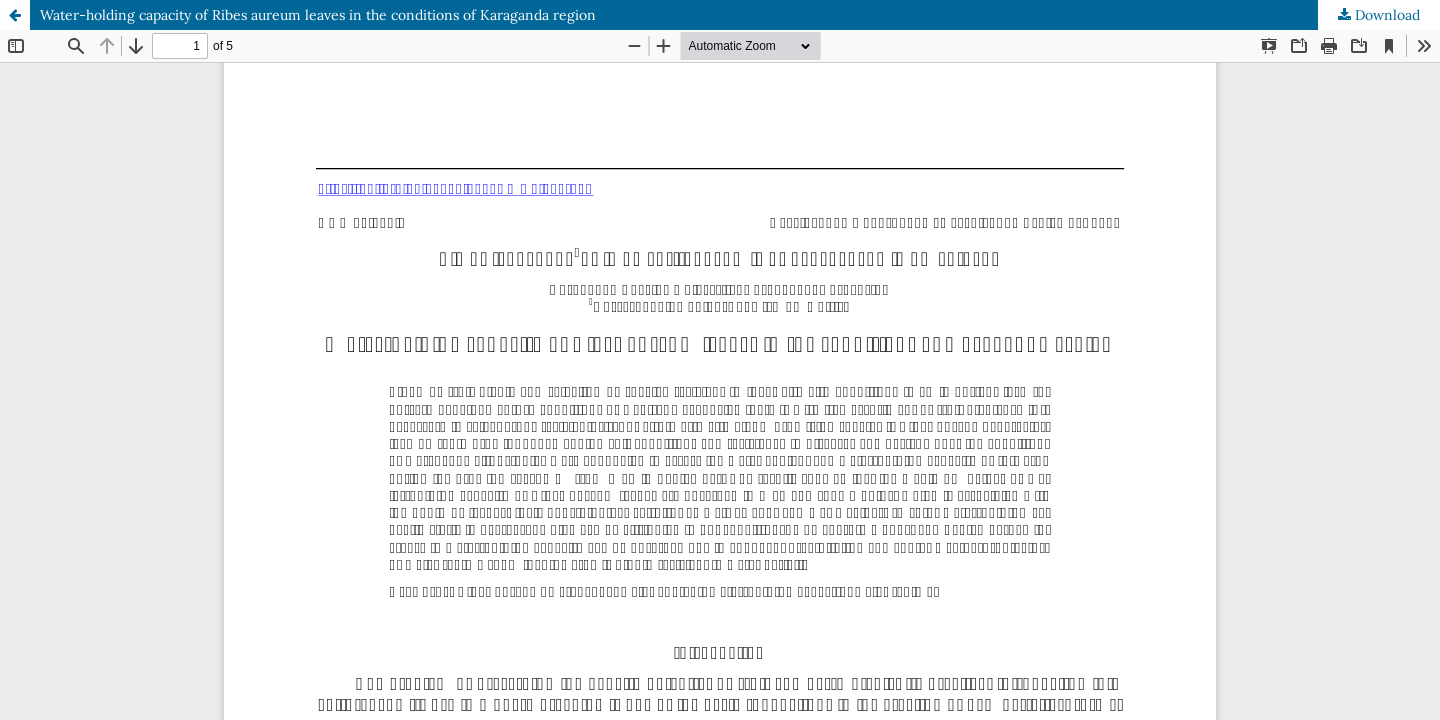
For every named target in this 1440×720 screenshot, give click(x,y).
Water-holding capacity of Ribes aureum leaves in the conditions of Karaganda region (318, 15)
